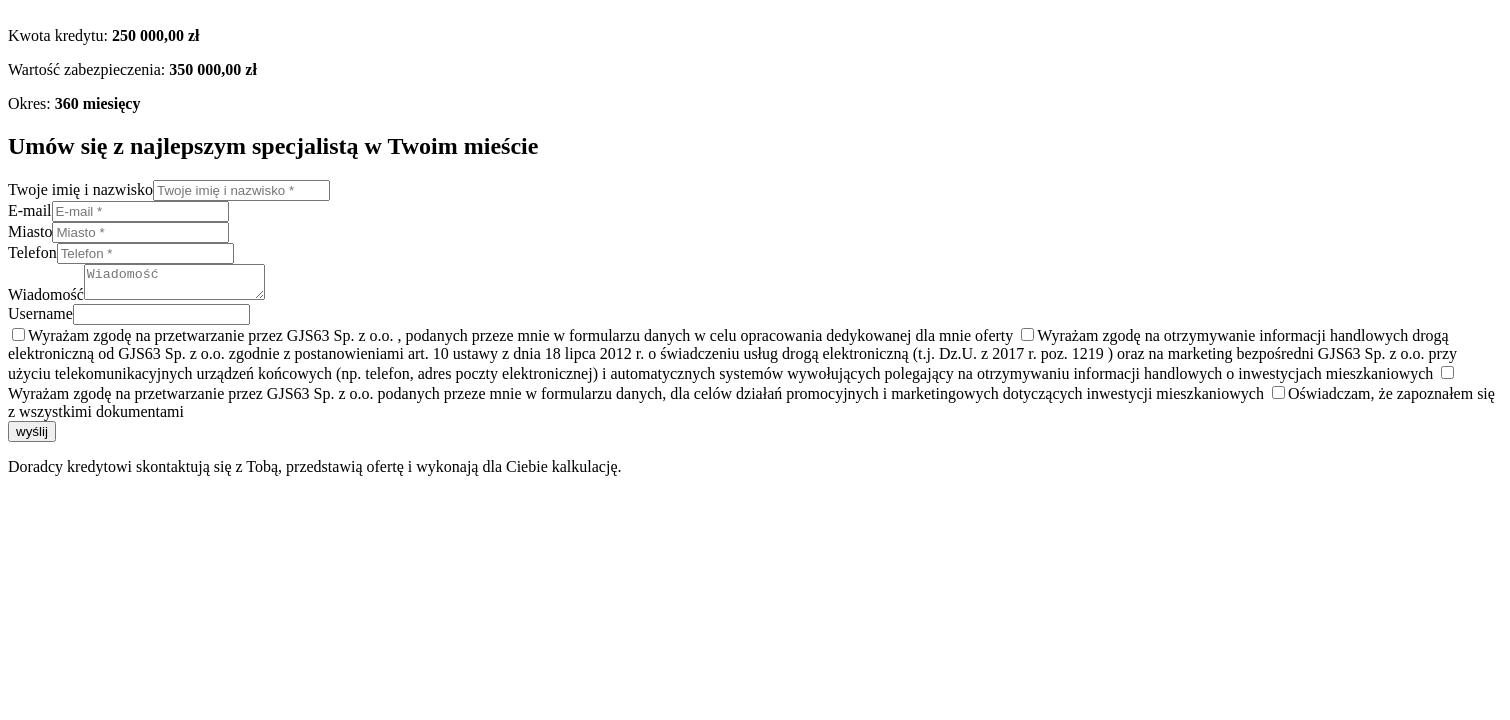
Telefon (32, 252)
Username (40, 319)
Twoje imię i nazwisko (80, 189)
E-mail (30, 210)
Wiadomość (46, 300)
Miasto (30, 231)
